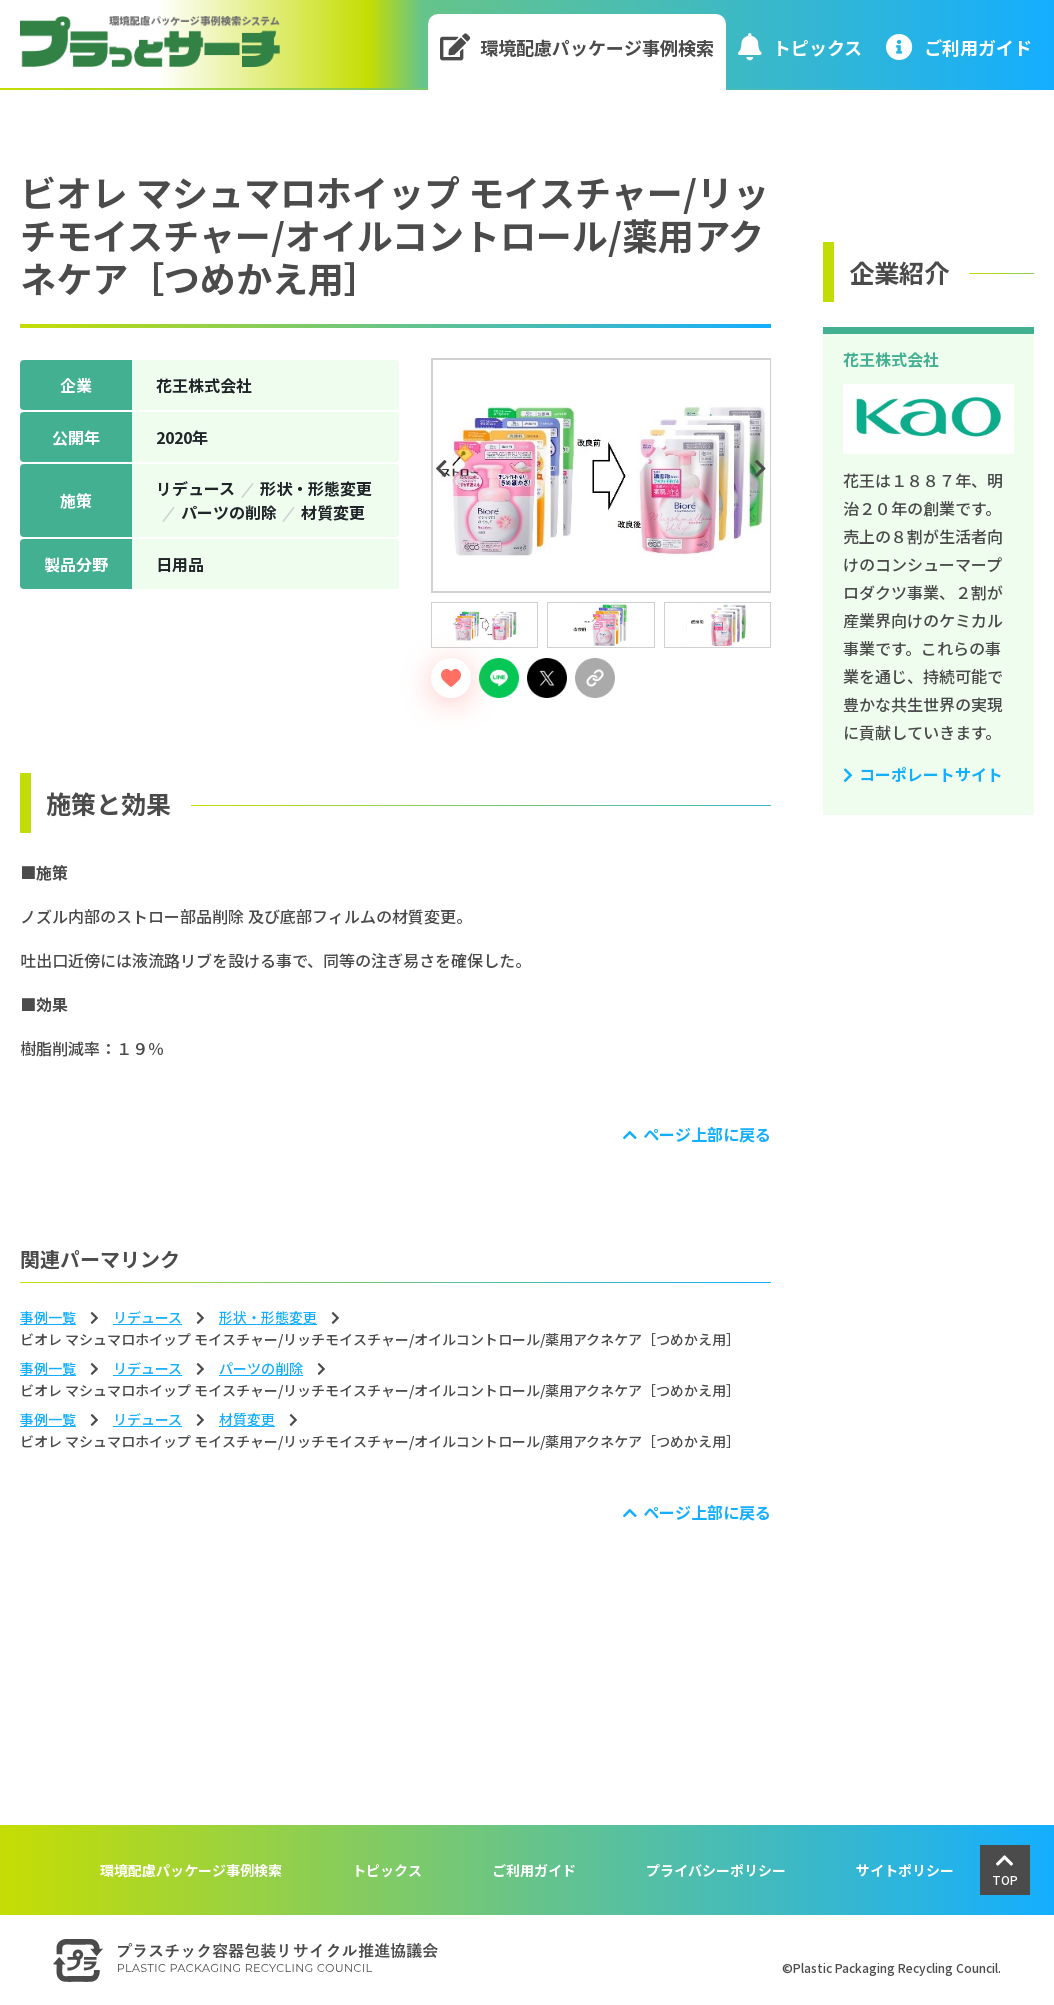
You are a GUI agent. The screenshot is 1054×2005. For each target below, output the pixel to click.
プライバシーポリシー (716, 1870)
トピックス (800, 46)
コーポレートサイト (931, 774)
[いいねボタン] (451, 678)
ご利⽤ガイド (959, 46)
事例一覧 (48, 1317)
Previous (445, 469)
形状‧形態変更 (268, 1317)
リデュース (147, 1317)
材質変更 (247, 1419)
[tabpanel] (601, 475)
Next (763, 469)
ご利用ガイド (534, 1870)
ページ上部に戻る (707, 1134)
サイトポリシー (905, 1870)
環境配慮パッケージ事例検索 (577, 46)
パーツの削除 (261, 1368)
